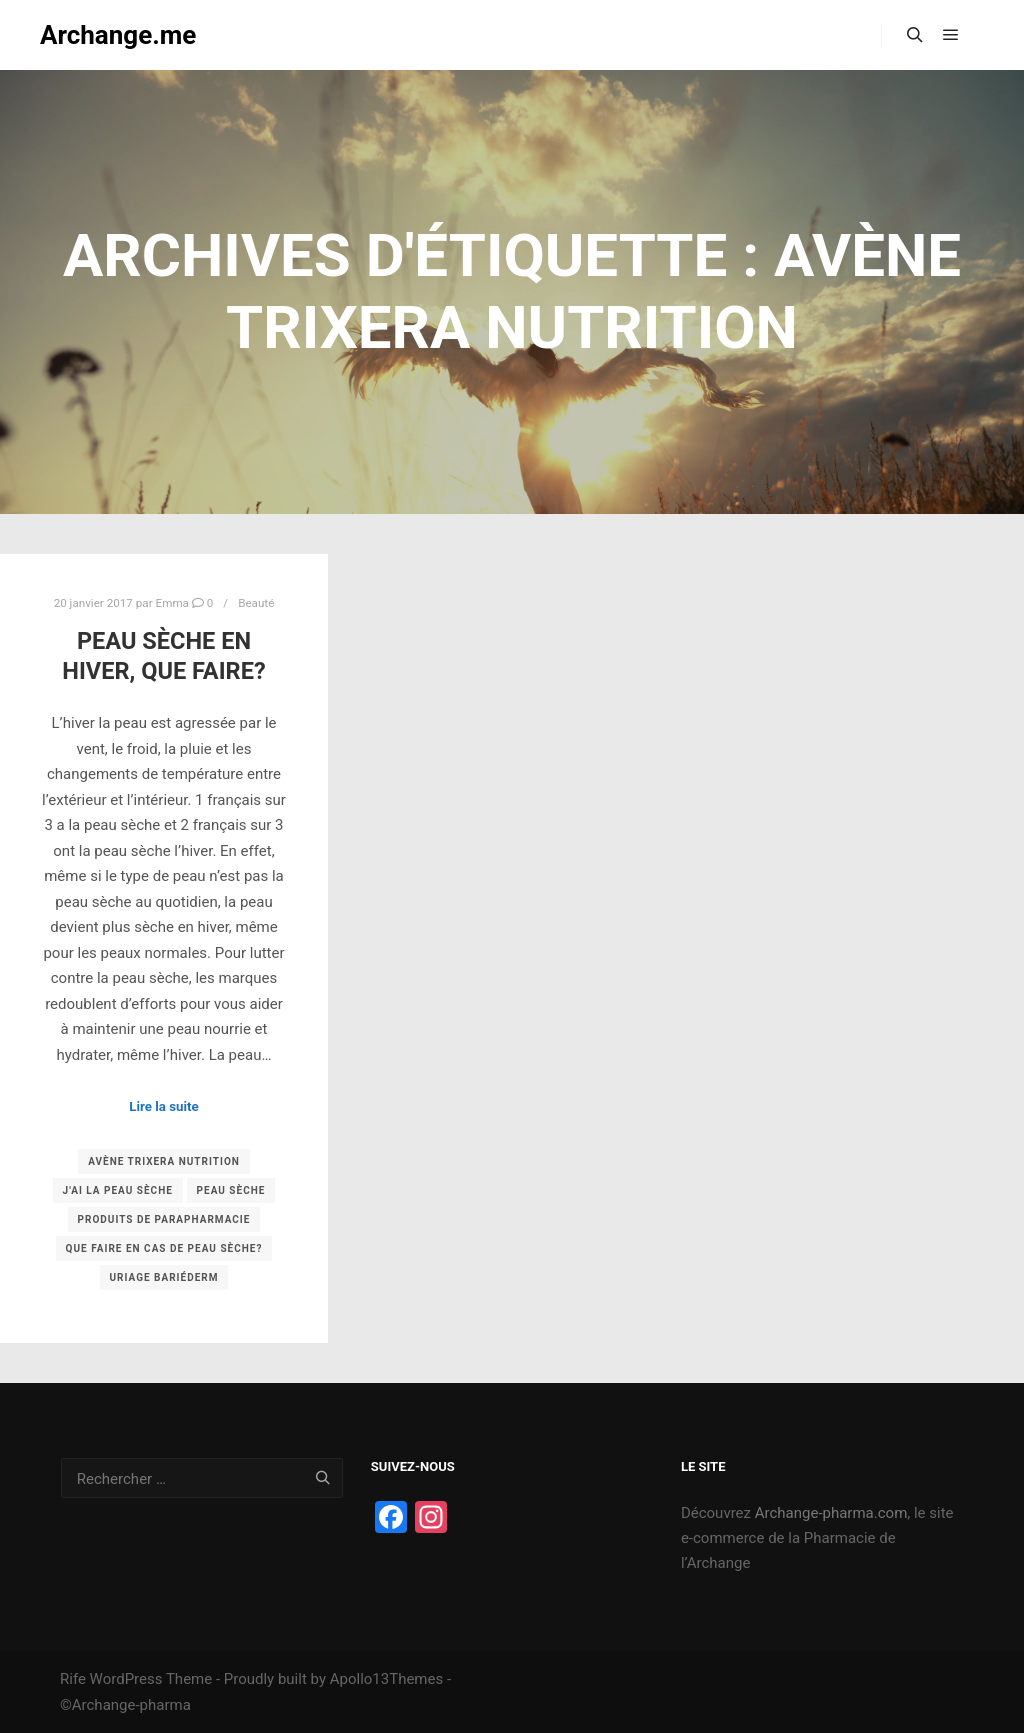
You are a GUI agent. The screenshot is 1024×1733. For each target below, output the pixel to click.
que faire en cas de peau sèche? (164, 1248)
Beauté (256, 603)
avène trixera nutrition (164, 1161)
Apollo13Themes (387, 1679)
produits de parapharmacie (164, 1219)
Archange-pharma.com (831, 1513)
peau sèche (231, 1190)
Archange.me (118, 35)
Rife (73, 1679)
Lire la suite (164, 1106)
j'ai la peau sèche (118, 1190)
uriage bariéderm (164, 1277)
